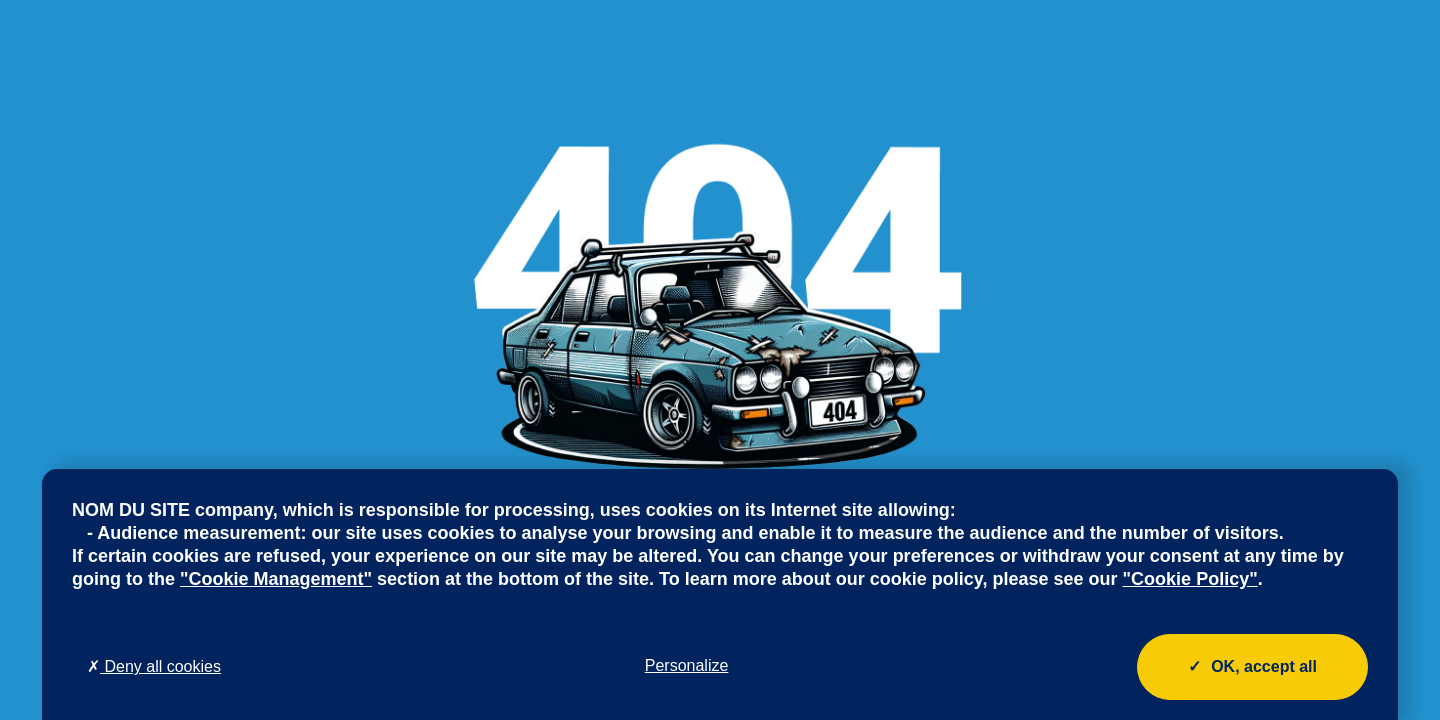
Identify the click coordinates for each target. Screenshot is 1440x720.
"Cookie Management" (276, 579)
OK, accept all (1252, 667)
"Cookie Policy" (1190, 579)
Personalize (687, 665)
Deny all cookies (154, 666)
